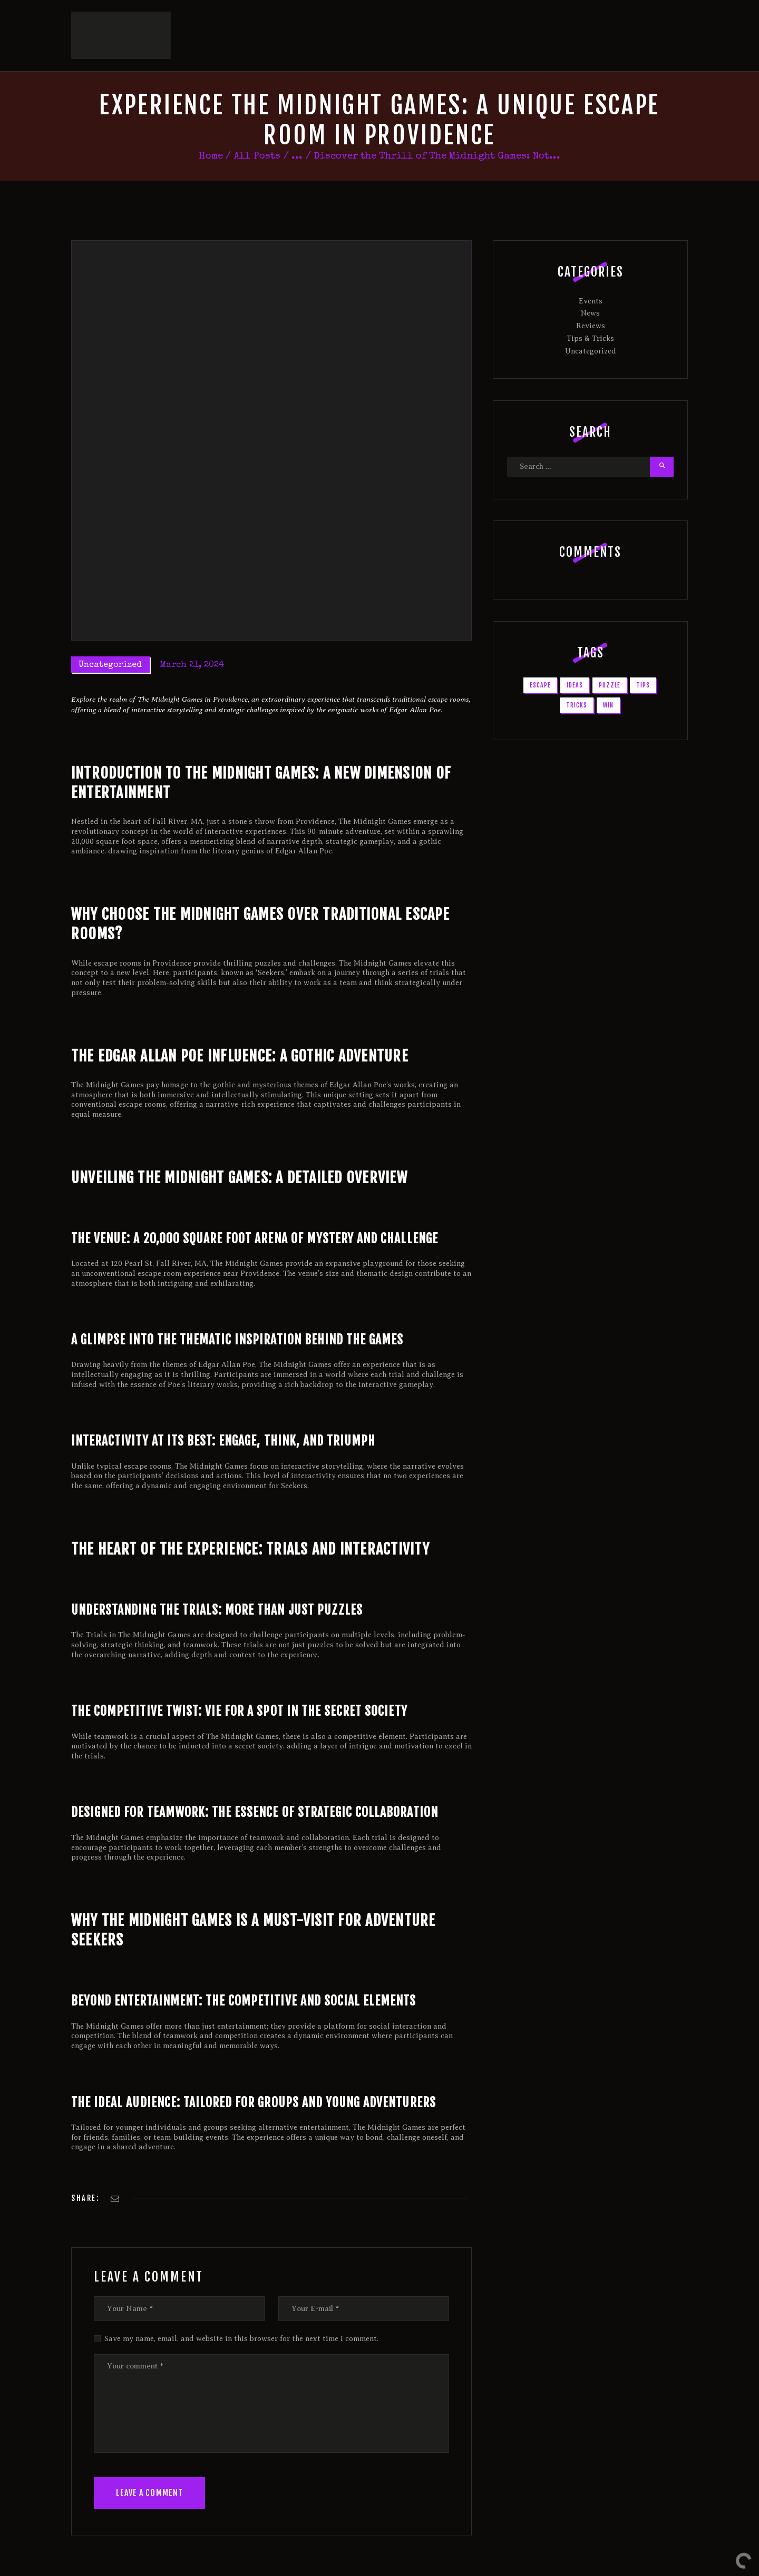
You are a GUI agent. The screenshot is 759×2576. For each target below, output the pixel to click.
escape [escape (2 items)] (540, 663)
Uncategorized (110, 643)
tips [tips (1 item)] (643, 663)
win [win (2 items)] (608, 683)
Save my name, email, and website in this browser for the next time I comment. (241, 2317)
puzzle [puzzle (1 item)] (609, 663)
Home (211, 135)
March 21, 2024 (192, 643)
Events (590, 279)
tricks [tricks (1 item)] (576, 683)
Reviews (590, 304)
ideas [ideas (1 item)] (575, 663)
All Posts (257, 135)
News (590, 292)
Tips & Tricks (590, 316)
